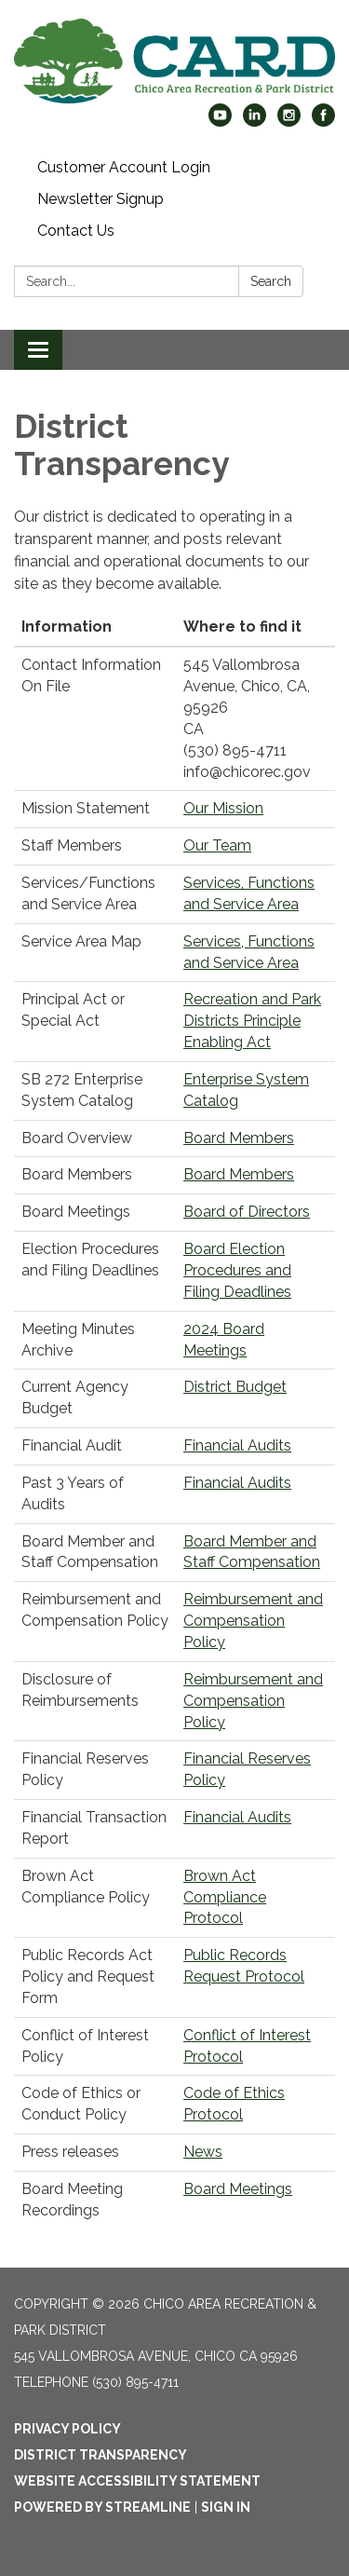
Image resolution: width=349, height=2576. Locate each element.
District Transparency (100, 2454)
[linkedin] (254, 121)
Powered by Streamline (102, 2507)
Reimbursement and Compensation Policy (253, 1620)
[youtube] (220, 121)
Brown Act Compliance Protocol (224, 1897)
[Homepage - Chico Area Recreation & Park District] (174, 61)
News (202, 2151)
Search (270, 281)
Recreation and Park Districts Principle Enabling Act (252, 1020)
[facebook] (323, 121)
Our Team (217, 845)
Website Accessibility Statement (137, 2481)
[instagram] (289, 121)
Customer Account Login (123, 167)
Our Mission (223, 808)
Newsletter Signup (100, 199)
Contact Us (75, 230)
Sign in (225, 2507)
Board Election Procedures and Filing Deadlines (237, 1270)
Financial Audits (237, 1445)
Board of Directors (246, 1211)
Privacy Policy (67, 2428)
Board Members (238, 1138)
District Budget (235, 1387)
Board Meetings (237, 2189)
